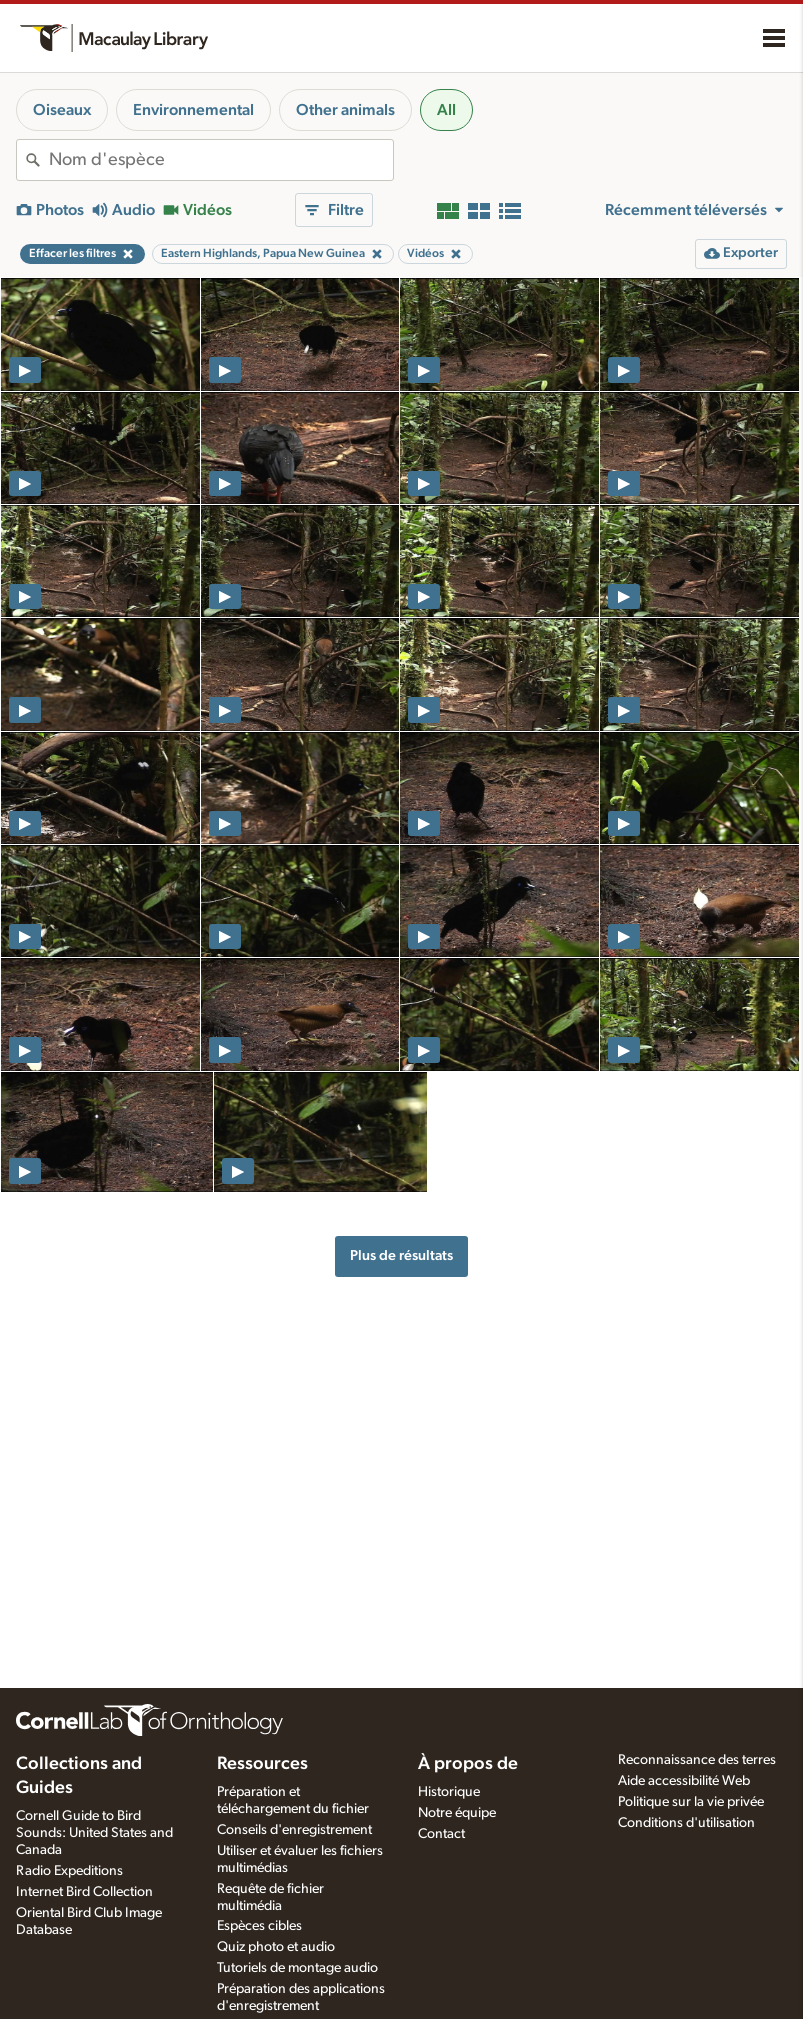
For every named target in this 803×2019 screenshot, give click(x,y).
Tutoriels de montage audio (297, 1968)
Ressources (262, 1764)
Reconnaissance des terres (697, 1760)
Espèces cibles (259, 1926)
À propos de (468, 1764)
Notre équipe (457, 1813)
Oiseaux (62, 110)
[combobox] (221, 160)
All (446, 110)
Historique (449, 1792)
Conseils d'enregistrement (294, 1830)
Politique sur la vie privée (691, 1802)
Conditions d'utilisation (686, 1823)
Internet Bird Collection (84, 1892)
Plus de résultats (401, 1255)
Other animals (345, 110)
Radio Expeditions (69, 1871)
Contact (441, 1834)
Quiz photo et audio (276, 1947)
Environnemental (193, 110)
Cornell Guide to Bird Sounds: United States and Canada (94, 1833)
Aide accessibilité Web (684, 1781)
